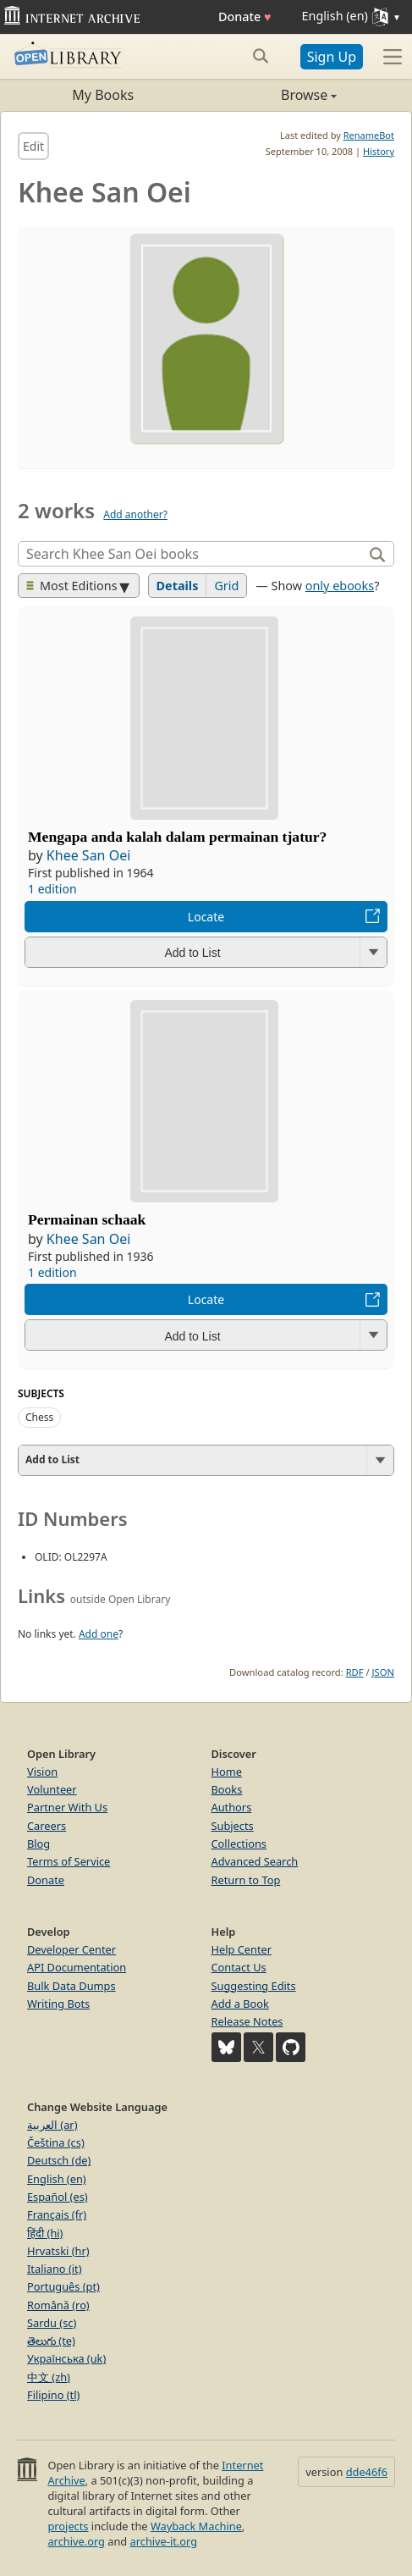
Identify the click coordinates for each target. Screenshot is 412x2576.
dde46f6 (366, 2471)
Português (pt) (63, 2286)
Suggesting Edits (253, 1985)
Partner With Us (67, 1807)
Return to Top (246, 1880)
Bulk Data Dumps (71, 1985)
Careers (46, 1825)
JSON (383, 1672)
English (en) (56, 2178)
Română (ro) (58, 2305)
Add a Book (240, 2003)
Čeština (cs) (56, 2142)
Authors (231, 1807)
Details (178, 586)
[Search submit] (261, 56)
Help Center (241, 1949)
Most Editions (72, 586)
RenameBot (368, 135)
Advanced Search (255, 1861)
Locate (206, 917)
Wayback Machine (196, 2526)
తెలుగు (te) (51, 2340)
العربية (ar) (52, 2124)
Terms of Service (68, 1861)
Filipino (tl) (53, 2394)
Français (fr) (56, 2214)
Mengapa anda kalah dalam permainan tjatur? (177, 836)
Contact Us (238, 1967)
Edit (33, 146)
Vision (42, 1771)
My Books (103, 95)
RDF (355, 1672)
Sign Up (331, 56)
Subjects (232, 1825)
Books (227, 1789)
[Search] (192, 554)
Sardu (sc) (51, 2322)
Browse (272, 95)
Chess (39, 1417)
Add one (98, 1634)
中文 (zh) (48, 2377)
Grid (226, 586)
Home (226, 1771)
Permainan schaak (87, 1219)
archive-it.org (164, 2541)
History (378, 151)
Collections (239, 1843)
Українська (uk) (66, 2358)
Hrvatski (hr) (58, 2250)
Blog (38, 1843)
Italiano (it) (54, 2268)
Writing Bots (58, 2003)
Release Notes (247, 2021)
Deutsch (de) (59, 2160)
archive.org (75, 2541)
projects (67, 2526)
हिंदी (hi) (45, 2233)
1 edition (52, 889)
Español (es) (57, 2196)
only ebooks (339, 586)
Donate (245, 16)
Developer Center (71, 1949)
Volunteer (52, 1789)
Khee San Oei (88, 855)
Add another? (135, 514)
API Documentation (76, 1967)
